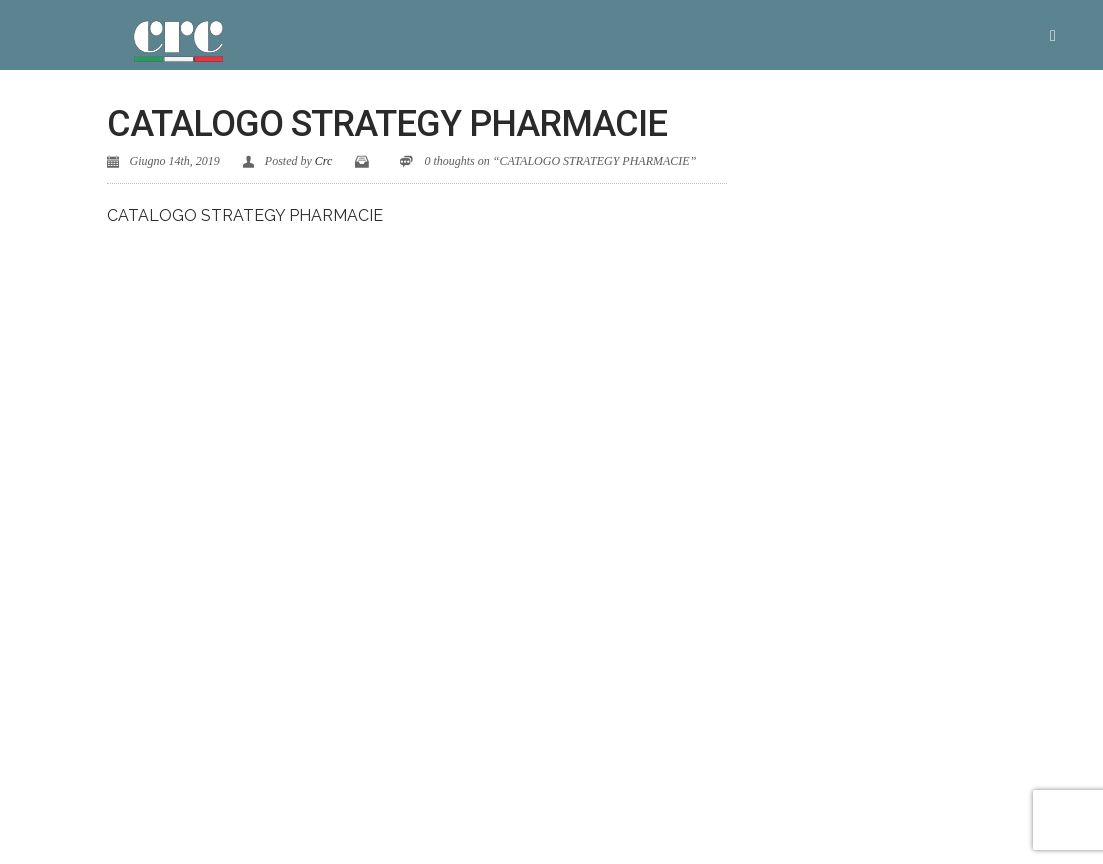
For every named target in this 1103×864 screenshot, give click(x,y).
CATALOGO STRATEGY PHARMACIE (245, 215)
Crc (324, 161)
